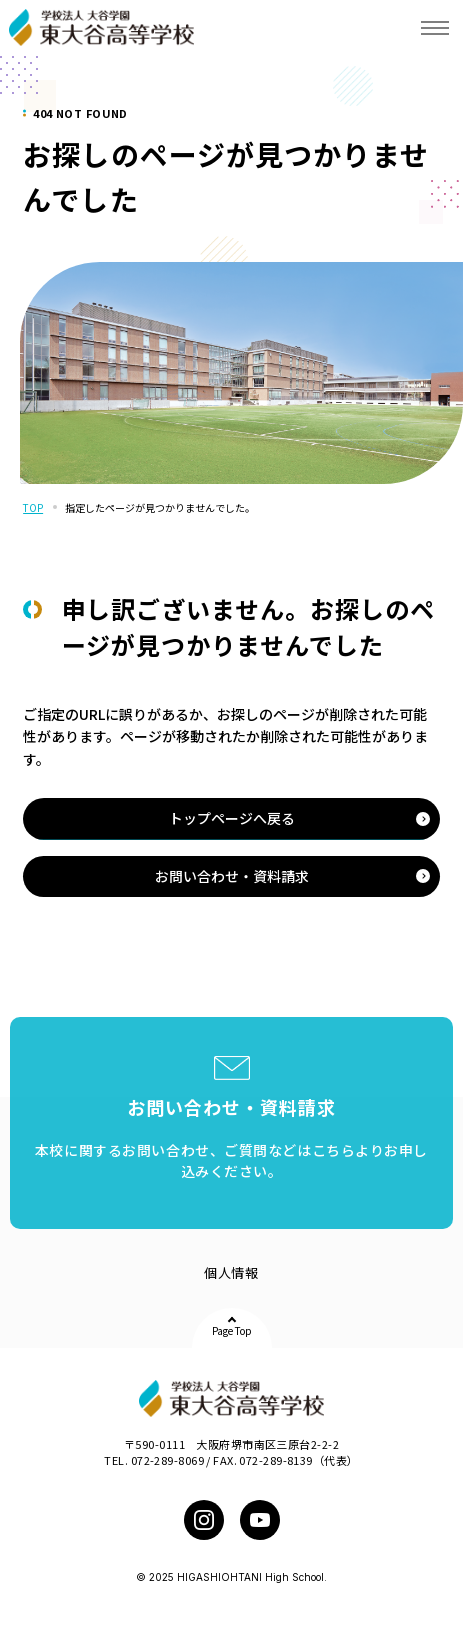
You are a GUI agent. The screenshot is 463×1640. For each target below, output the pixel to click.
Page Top (232, 1330)
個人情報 (231, 1272)
